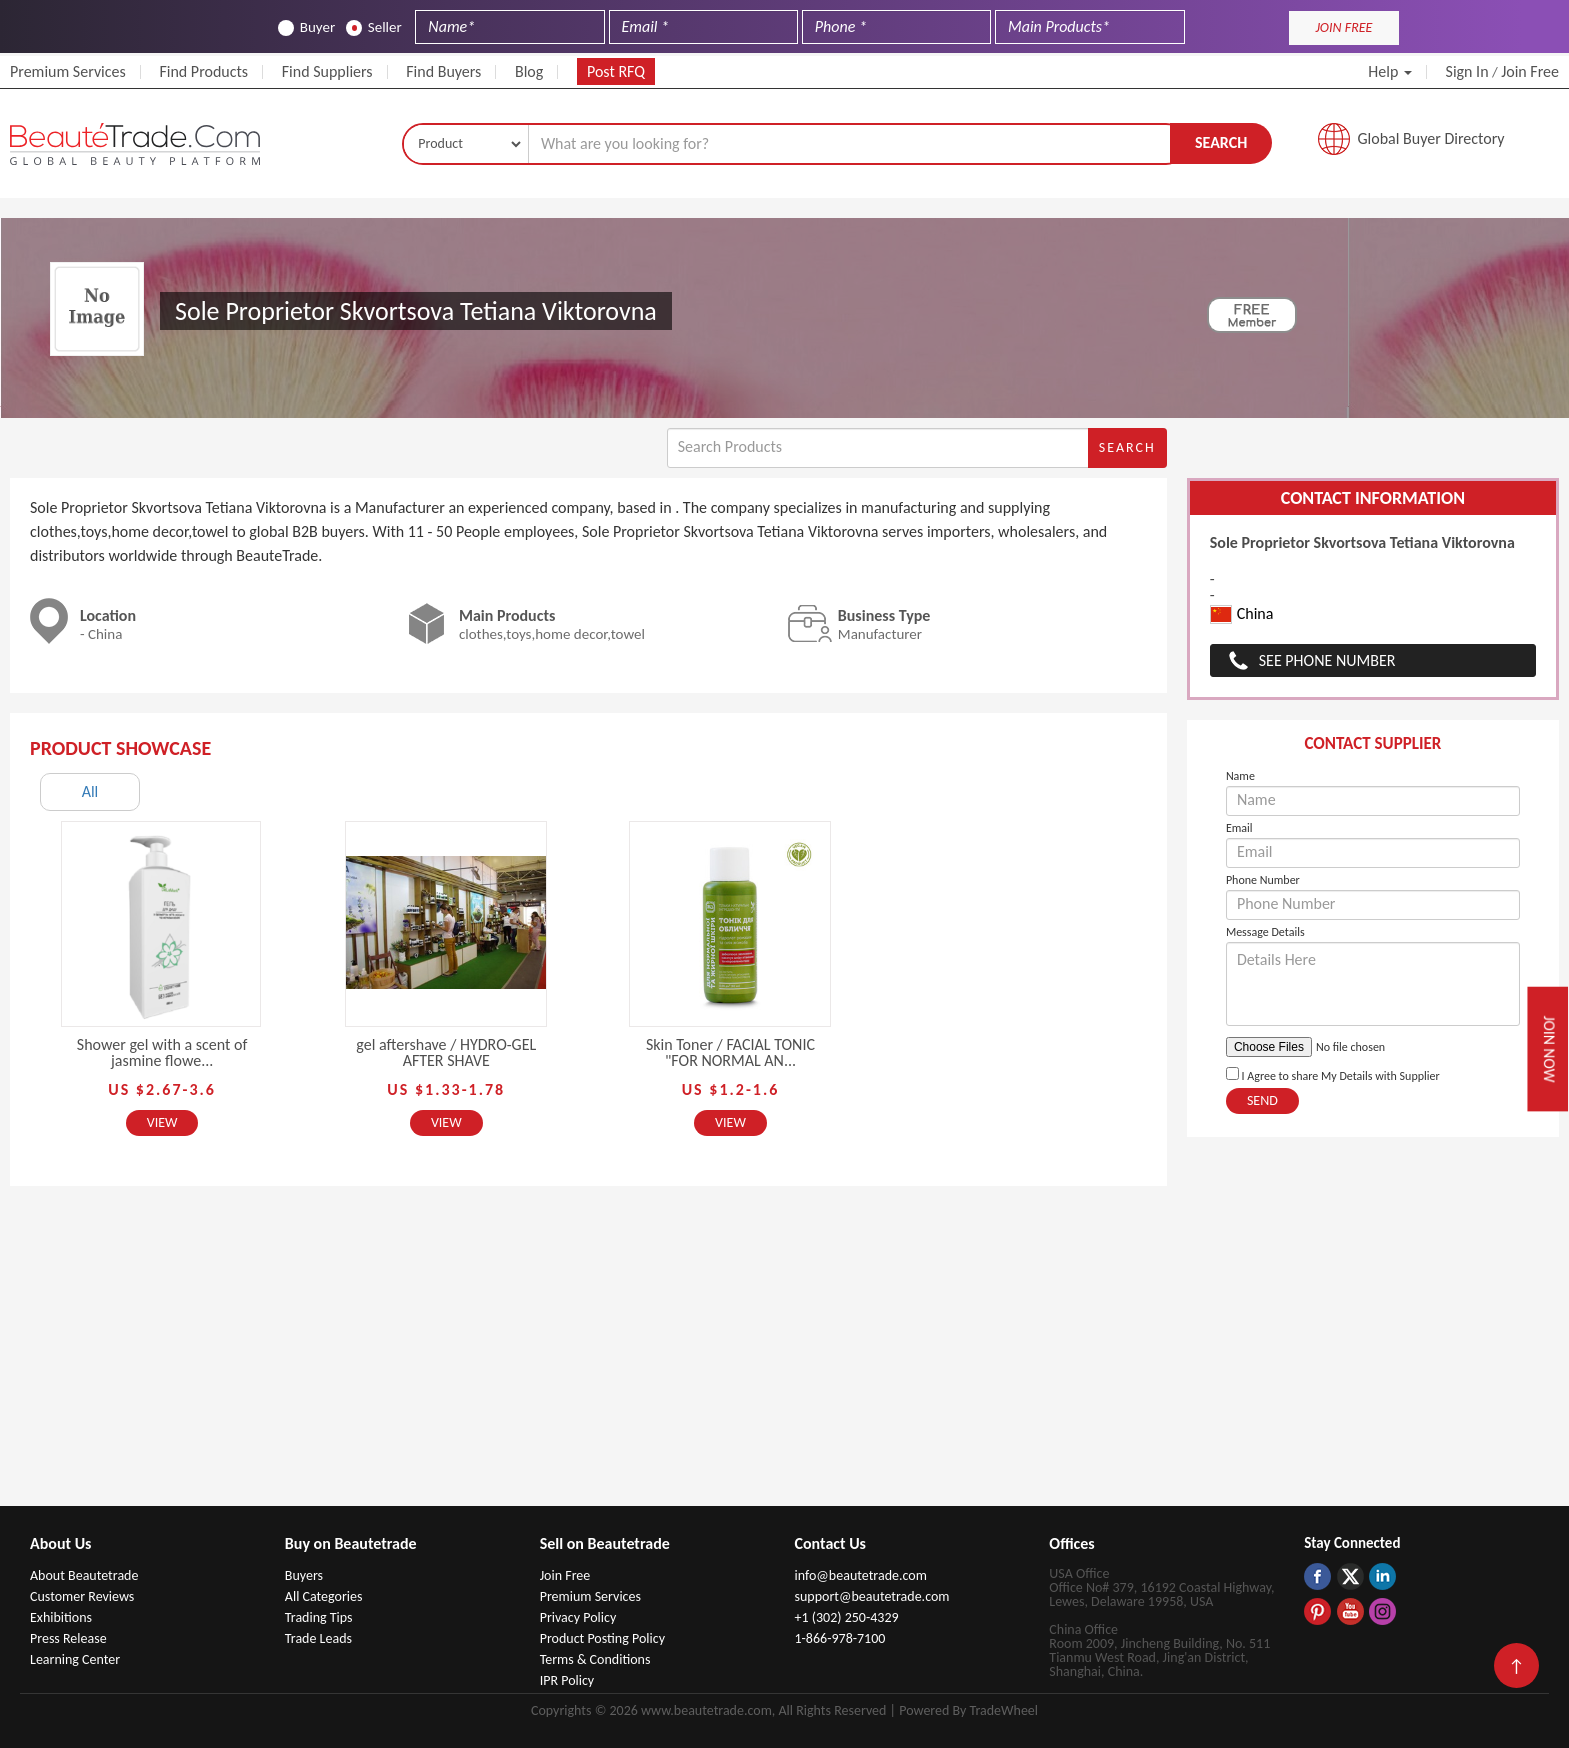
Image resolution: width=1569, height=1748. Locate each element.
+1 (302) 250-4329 (846, 1617)
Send (1262, 1100)
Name (1240, 776)
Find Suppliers (327, 71)
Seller (374, 27)
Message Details (1265, 932)
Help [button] (1390, 71)
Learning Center (75, 1659)
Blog (529, 71)
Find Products (203, 71)
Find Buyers (443, 71)
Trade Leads (318, 1638)
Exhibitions (61, 1617)
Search (1221, 142)
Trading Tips (319, 1617)
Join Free (1530, 71)
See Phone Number (1327, 660)
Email (1239, 828)
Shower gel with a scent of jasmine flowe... (162, 1052)
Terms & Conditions (595, 1659)
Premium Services (68, 71)
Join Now (1549, 1049)
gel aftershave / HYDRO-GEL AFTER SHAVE (446, 1052)
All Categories (324, 1596)
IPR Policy (567, 1680)
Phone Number (1263, 880)
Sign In (1467, 71)
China (1242, 614)
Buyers (304, 1575)
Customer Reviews (82, 1596)
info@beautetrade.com (860, 1575)
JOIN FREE (1343, 27)
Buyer (306, 27)
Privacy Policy (578, 1617)
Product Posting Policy (602, 1638)
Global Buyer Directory (1431, 138)
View (162, 1122)
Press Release (68, 1638)
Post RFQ (616, 71)
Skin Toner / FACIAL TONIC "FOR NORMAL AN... (730, 1052)
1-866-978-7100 (839, 1638)
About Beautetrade (84, 1575)
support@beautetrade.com (871, 1596)
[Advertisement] (785, 1356)
